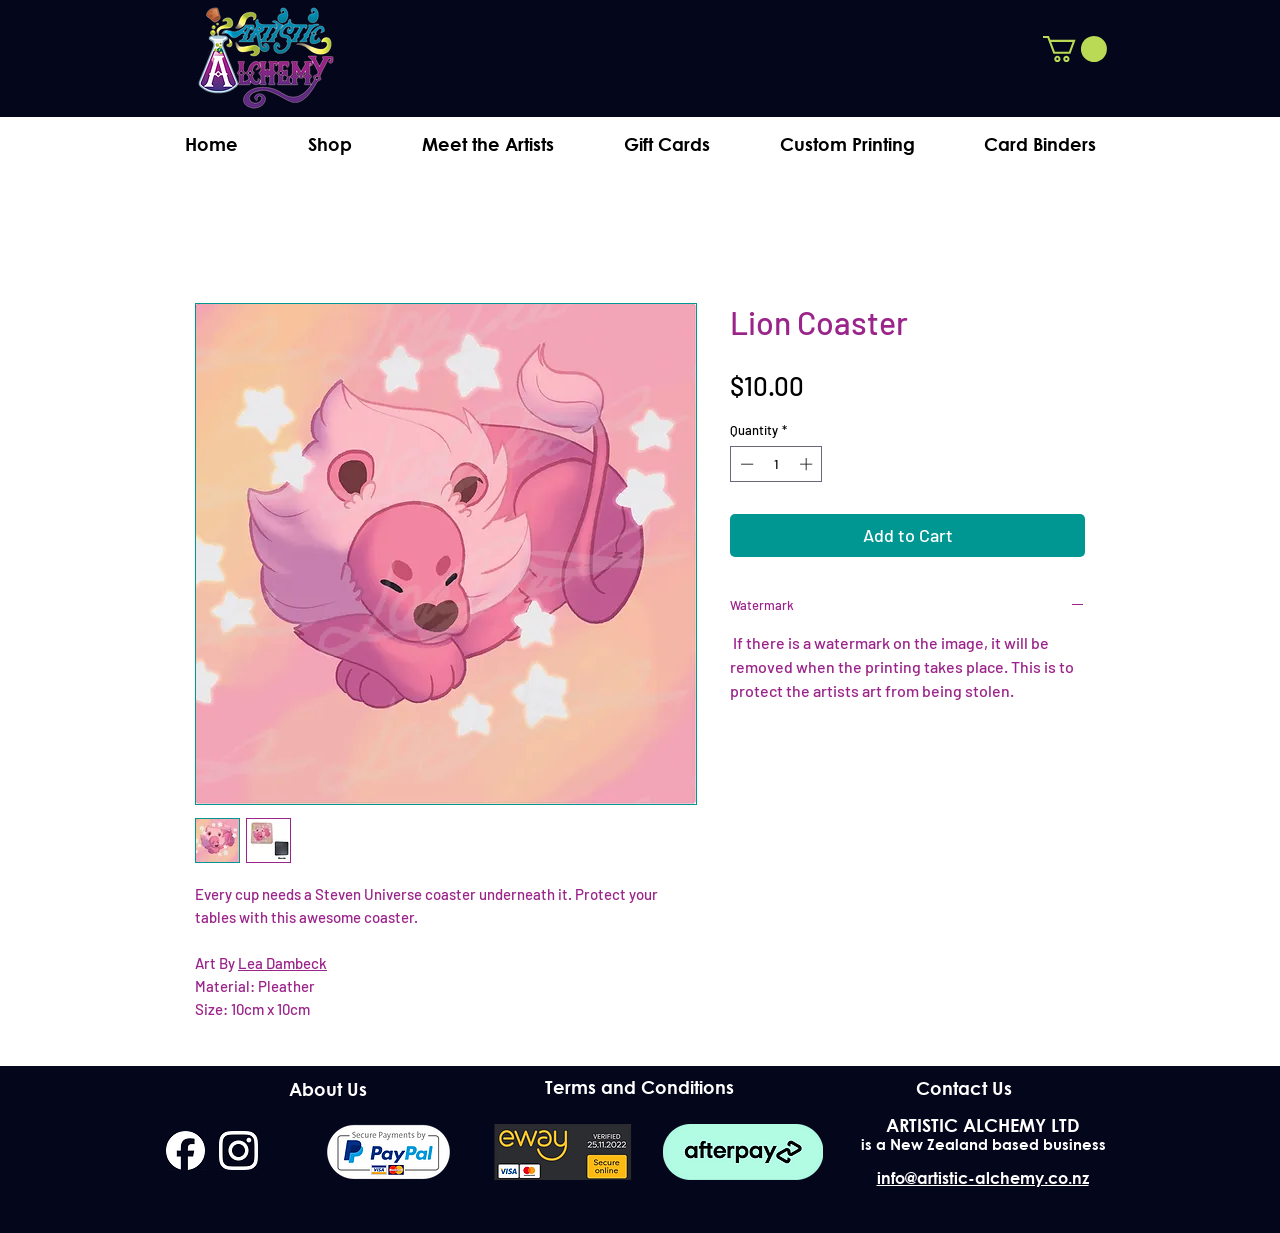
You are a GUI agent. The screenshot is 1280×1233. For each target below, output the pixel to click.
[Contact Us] (963, 1088)
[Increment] (808, 464)
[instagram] (238, 1150)
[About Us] (327, 1089)
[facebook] (185, 1150)
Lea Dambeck (282, 963)
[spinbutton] (776, 464)
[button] (1075, 49)
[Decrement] (745, 464)
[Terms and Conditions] (639, 1087)
